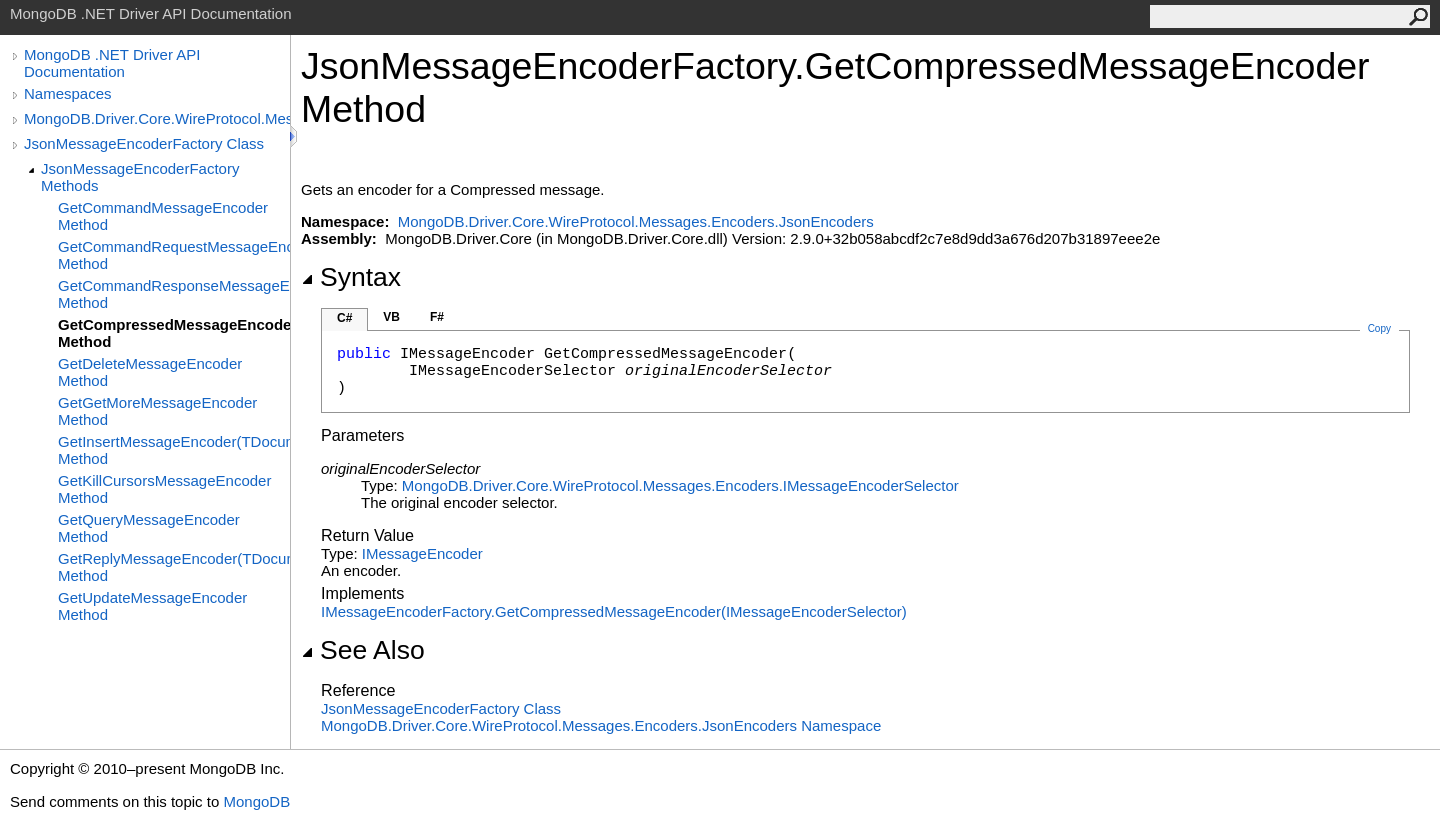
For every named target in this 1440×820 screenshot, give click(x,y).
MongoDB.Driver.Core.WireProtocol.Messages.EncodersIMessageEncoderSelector (680, 485)
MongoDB (256, 801)
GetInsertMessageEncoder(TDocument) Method (174, 450)
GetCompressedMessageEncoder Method (174, 333)
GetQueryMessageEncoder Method (149, 528)
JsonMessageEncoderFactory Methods (140, 177)
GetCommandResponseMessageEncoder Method (174, 294)
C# (344, 318)
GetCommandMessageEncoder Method (163, 216)
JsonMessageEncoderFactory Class (144, 143)
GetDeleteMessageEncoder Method (150, 372)
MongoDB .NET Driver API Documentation (112, 63)
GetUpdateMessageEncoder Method (152, 606)
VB (391, 317)
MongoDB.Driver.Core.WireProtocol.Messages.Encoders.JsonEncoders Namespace (601, 725)
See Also (363, 650)
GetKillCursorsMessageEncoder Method (164, 489)
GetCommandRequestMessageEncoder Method (174, 255)
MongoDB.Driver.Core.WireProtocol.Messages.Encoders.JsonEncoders (157, 118)
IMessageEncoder (422, 553)
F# (437, 317)
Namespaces (68, 93)
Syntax (351, 277)
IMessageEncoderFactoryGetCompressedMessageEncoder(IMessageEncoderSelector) (614, 611)
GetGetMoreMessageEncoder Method (157, 411)
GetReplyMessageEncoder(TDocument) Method (174, 567)
